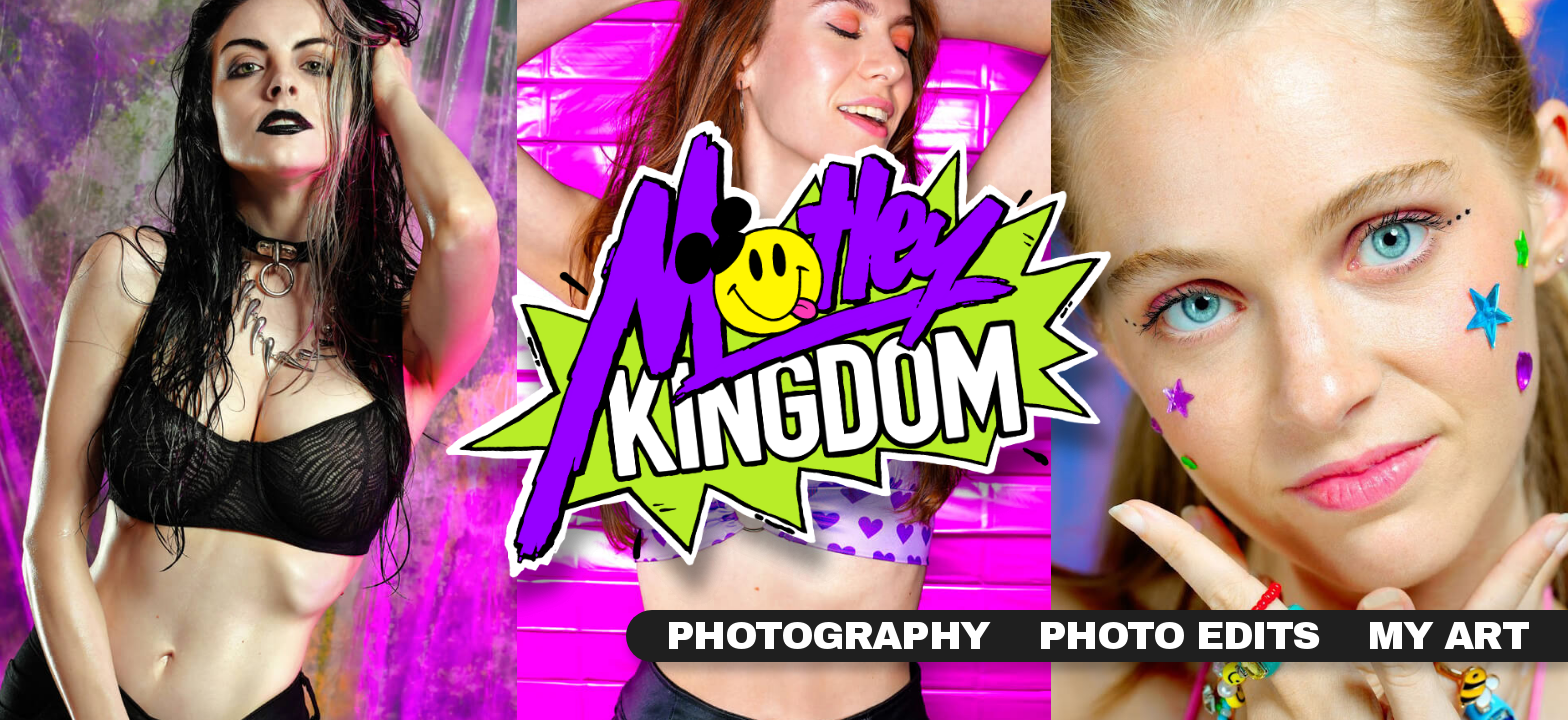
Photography (828, 636)
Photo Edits (1179, 636)
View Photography (784, 369)
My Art (1448, 636)
